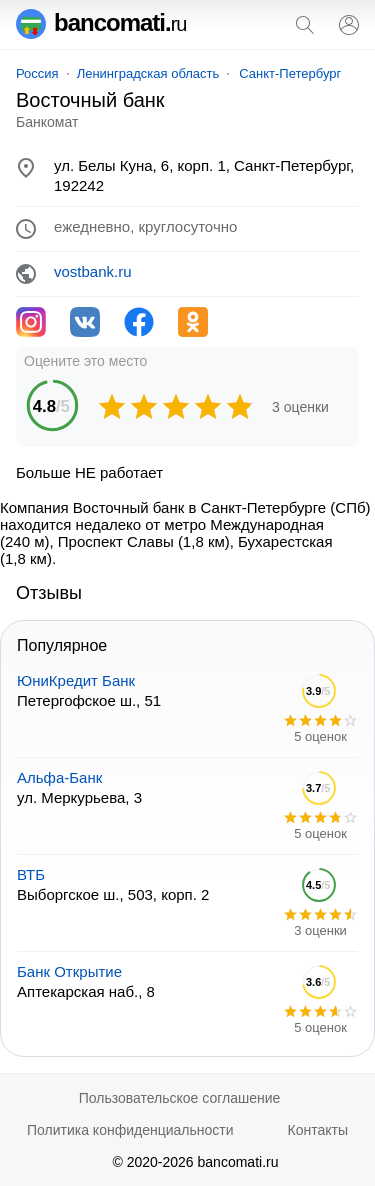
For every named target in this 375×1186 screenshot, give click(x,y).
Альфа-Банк (59, 777)
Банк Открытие (69, 971)
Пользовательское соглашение (180, 1098)
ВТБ (31, 874)
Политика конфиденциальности (130, 1130)
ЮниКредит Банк (76, 680)
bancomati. (101, 22)
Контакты (318, 1130)
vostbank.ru (93, 271)
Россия (37, 73)
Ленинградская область (148, 73)
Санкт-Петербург (290, 73)
